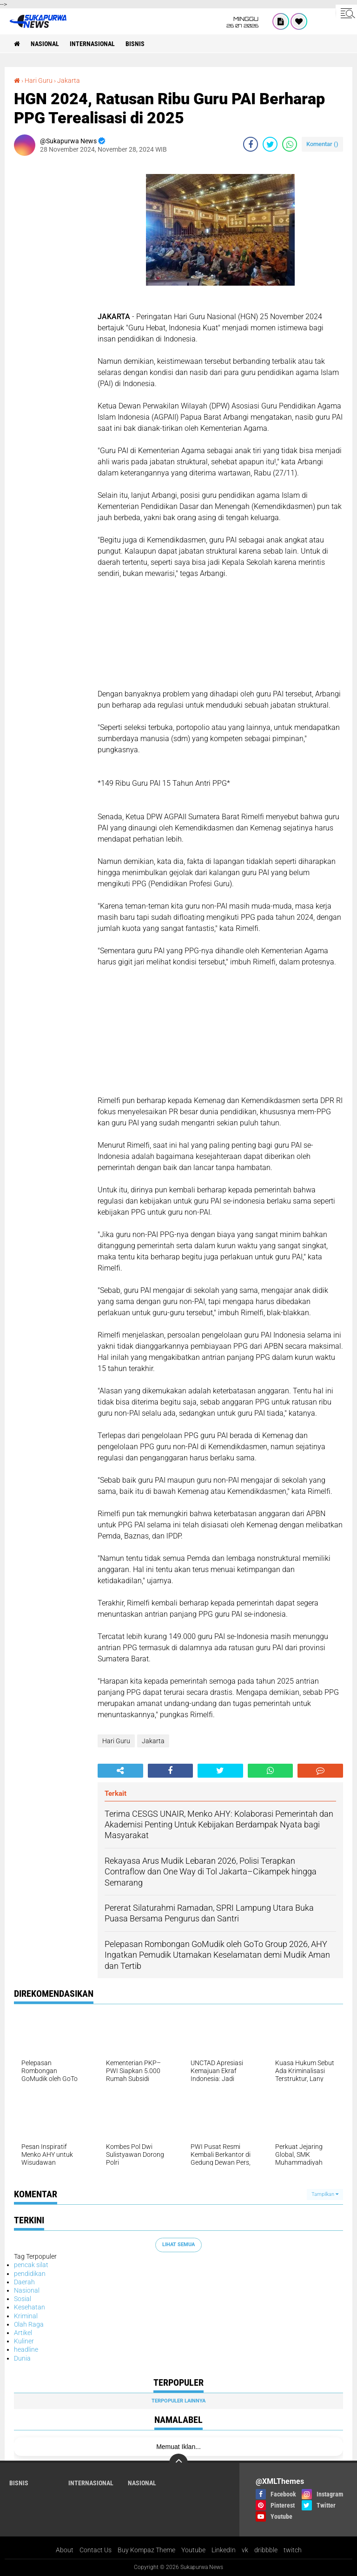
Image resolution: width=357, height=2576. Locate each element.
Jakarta (68, 80)
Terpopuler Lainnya (178, 2401)
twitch (293, 2550)
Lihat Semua (178, 2244)
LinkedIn (224, 2550)
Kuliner (24, 2341)
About (64, 2550)
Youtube (193, 2550)
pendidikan (30, 2273)
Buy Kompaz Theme (146, 2550)
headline (26, 2349)
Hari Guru (39, 80)
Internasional (92, 43)
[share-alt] (120, 1771)
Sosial (22, 2298)
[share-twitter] (270, 144)
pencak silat (31, 2264)
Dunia (22, 2358)
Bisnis (135, 43)
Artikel (23, 2332)
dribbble (266, 2550)
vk (245, 2550)
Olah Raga (29, 2324)
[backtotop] (178, 2463)
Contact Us (95, 2550)
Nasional (45, 43)
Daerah (24, 2282)
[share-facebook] (250, 144)
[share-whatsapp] (289, 144)
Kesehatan (29, 2307)
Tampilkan (324, 2194)
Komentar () (322, 144)
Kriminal (26, 2316)
